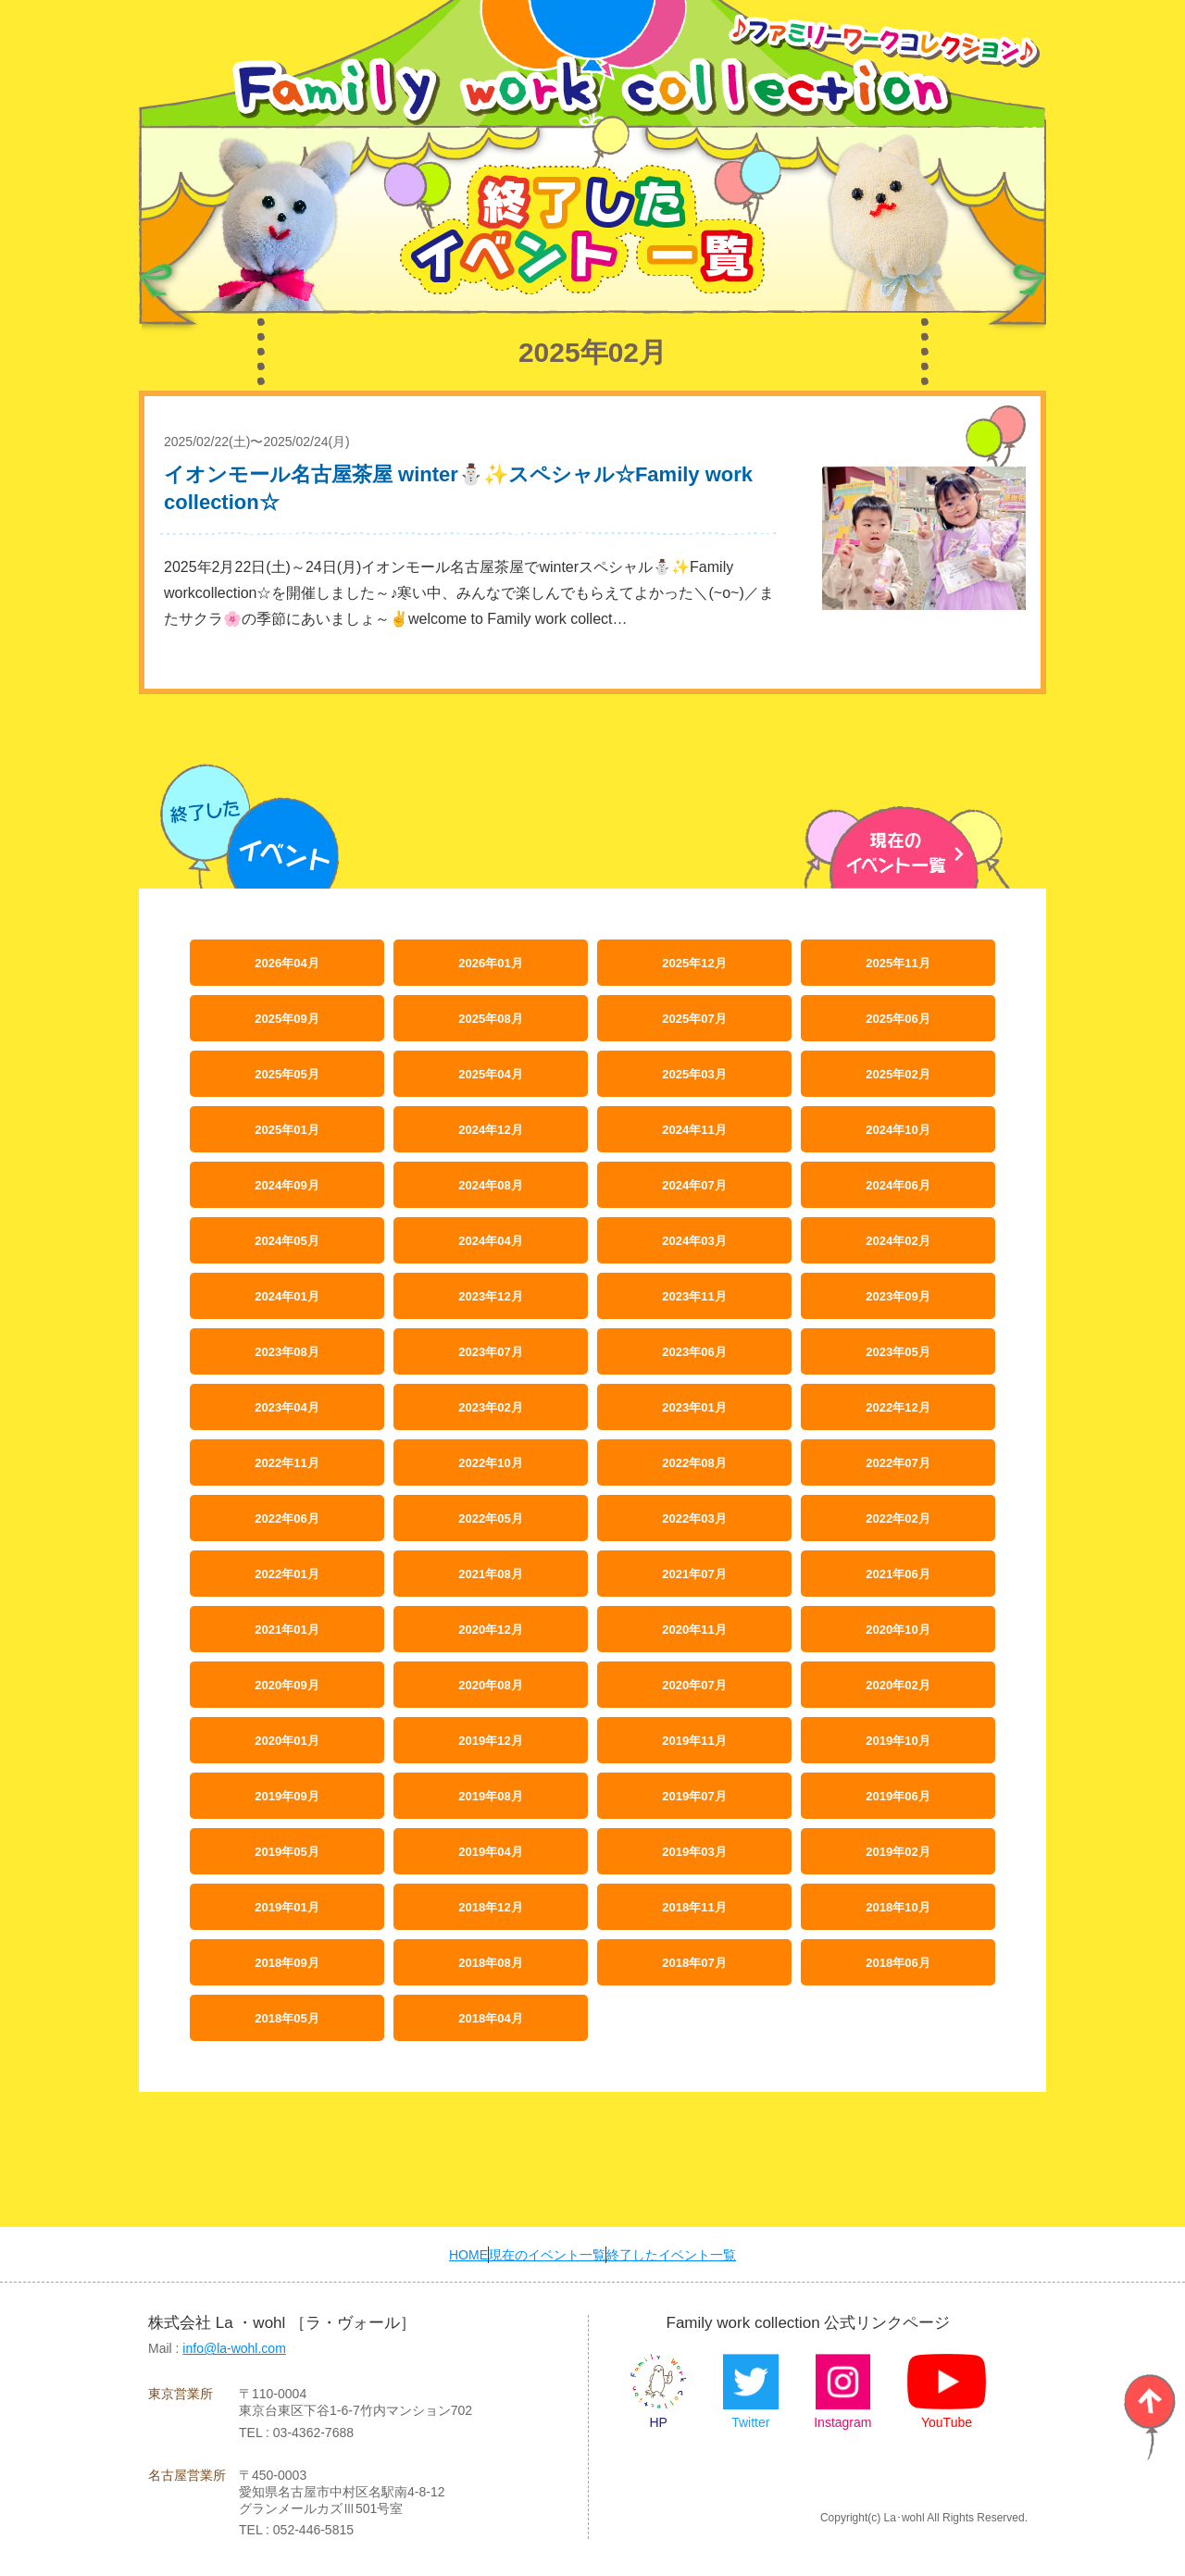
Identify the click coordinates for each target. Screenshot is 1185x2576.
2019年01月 (286, 1906)
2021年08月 (490, 1573)
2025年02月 (897, 1073)
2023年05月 (897, 1351)
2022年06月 (286, 1517)
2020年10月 (897, 1628)
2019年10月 (897, 1740)
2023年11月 (694, 1295)
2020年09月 (286, 1684)
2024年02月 (897, 1240)
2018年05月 (286, 2017)
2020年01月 (286, 1740)
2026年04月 (286, 962)
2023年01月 (694, 1406)
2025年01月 (286, 1129)
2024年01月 (286, 1295)
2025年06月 (897, 1018)
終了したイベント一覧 (695, 2254)
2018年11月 (694, 1906)
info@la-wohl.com (233, 2348)
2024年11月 (694, 1129)
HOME (441, 2254)
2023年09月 (897, 1295)
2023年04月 (286, 1406)
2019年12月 (490, 1740)
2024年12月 (490, 1129)
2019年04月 (490, 1851)
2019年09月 (286, 1795)
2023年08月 (286, 1351)
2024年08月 (490, 1184)
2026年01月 (490, 962)
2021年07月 (694, 1573)
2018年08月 (490, 1962)
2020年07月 (694, 1684)
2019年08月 (490, 1795)
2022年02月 (897, 1517)
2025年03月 (694, 1073)
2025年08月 (490, 1018)
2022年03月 (694, 1517)
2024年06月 (897, 1184)
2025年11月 (897, 962)
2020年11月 (694, 1628)
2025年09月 (286, 1018)
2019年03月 (694, 1851)
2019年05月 (286, 1851)
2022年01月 (286, 1573)
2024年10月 (897, 1129)
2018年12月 (490, 1906)
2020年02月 (897, 1684)
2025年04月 (490, 1073)
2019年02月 (897, 1851)
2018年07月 (694, 1962)
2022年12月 (897, 1406)
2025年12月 (694, 962)
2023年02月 (490, 1406)
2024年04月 (490, 1240)
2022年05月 (490, 1517)
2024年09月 (286, 1184)
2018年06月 (897, 1962)
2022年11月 (286, 1462)
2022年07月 (897, 1462)
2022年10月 (490, 1462)
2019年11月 (694, 1740)
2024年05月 (286, 1240)
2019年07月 (694, 1795)
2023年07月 (490, 1351)
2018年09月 (286, 1962)
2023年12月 (490, 1295)
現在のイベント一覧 (543, 2254)
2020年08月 (490, 1684)
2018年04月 (490, 2017)
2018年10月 (897, 1906)
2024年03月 (694, 1240)
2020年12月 (490, 1628)
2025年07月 (694, 1018)
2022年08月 (694, 1462)
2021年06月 (897, 1573)
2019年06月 (897, 1795)
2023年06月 (694, 1351)
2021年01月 (286, 1628)
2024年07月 (694, 1184)
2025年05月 (286, 1073)
